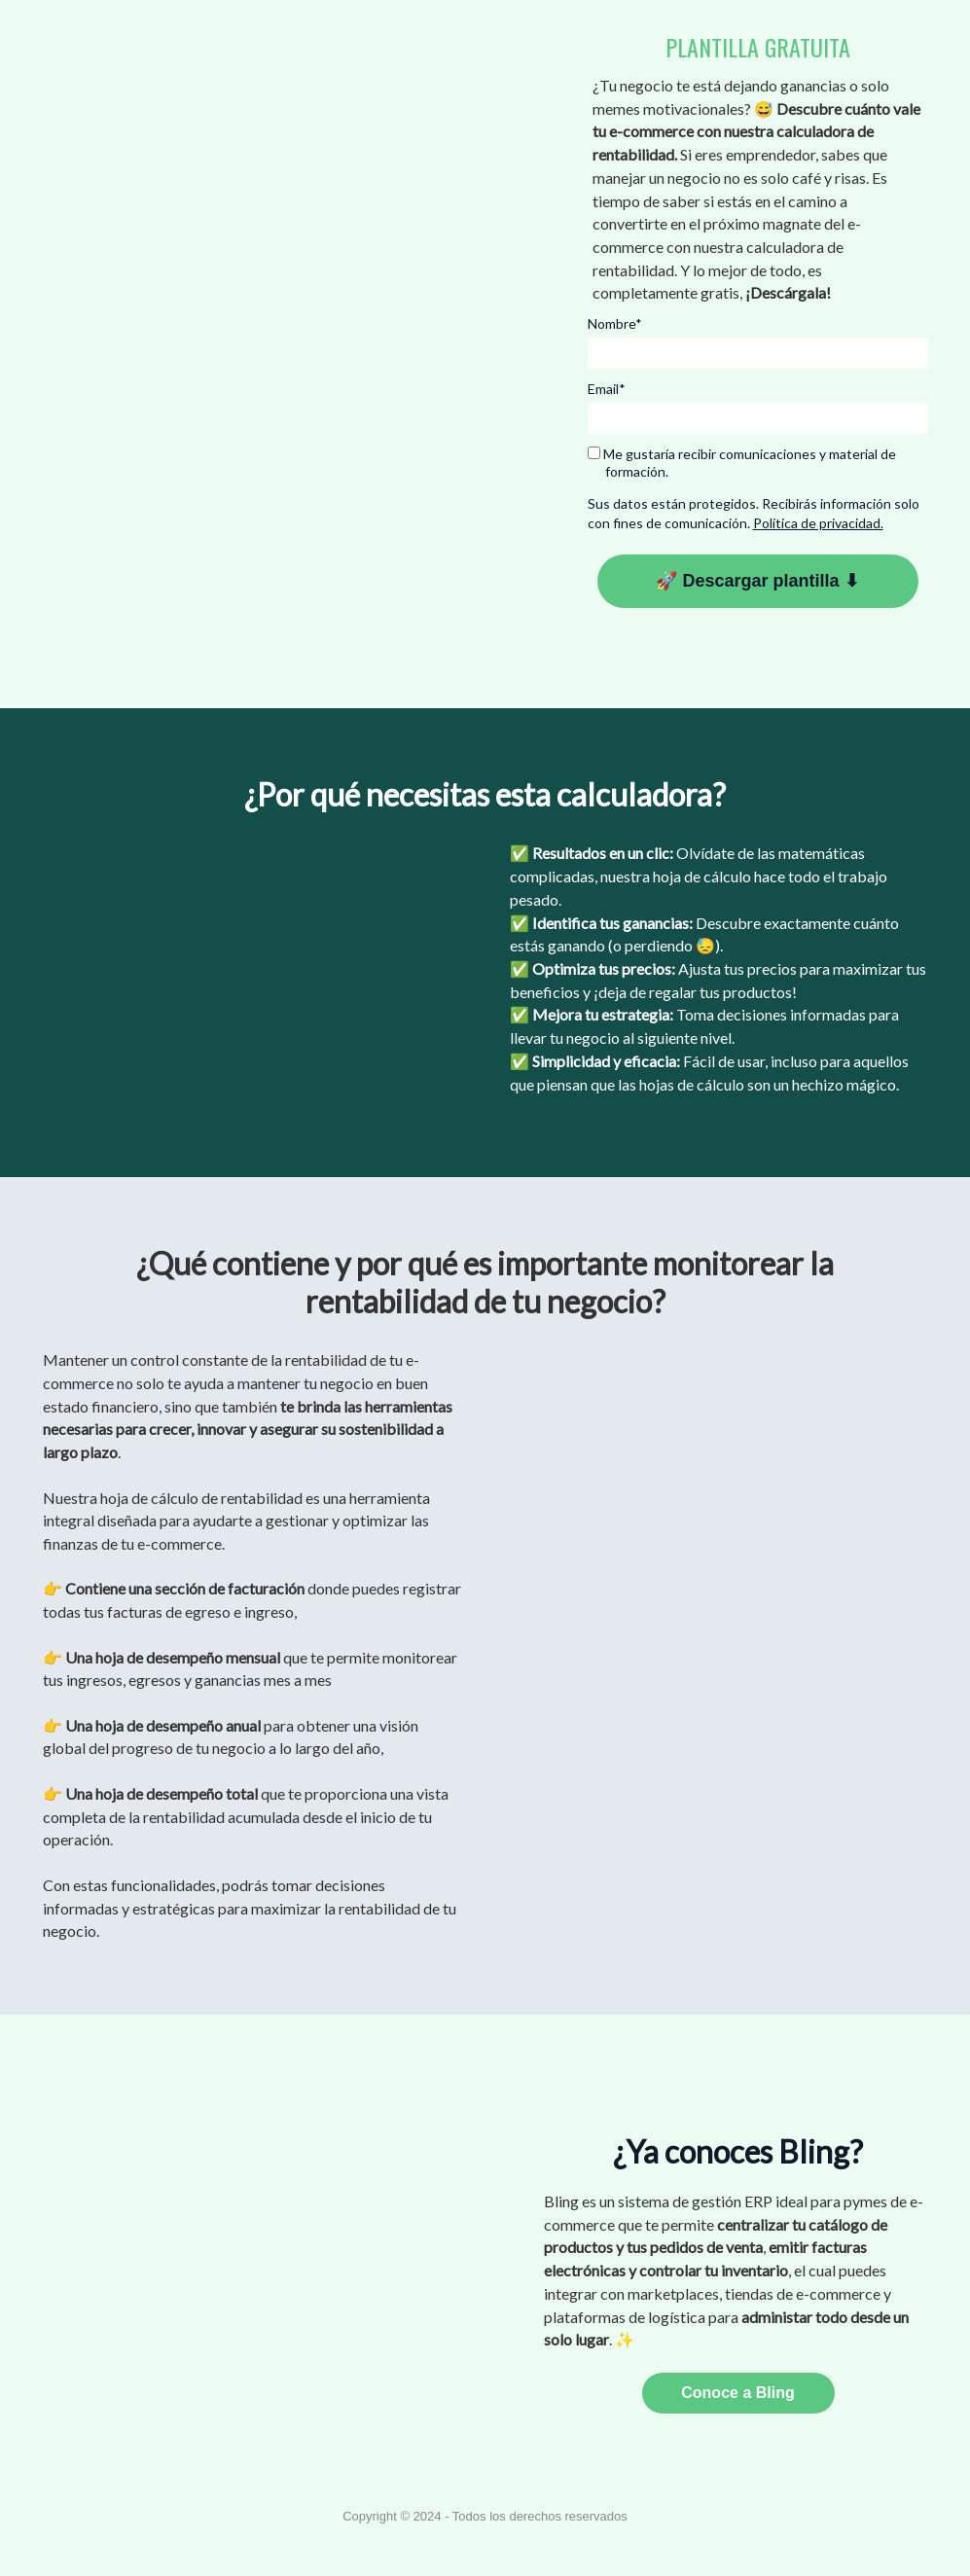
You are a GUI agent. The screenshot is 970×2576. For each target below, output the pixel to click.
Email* (607, 388)
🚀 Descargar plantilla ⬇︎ (757, 580)
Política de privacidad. (818, 523)
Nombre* (615, 323)
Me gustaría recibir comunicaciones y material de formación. (742, 463)
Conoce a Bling (737, 2392)
